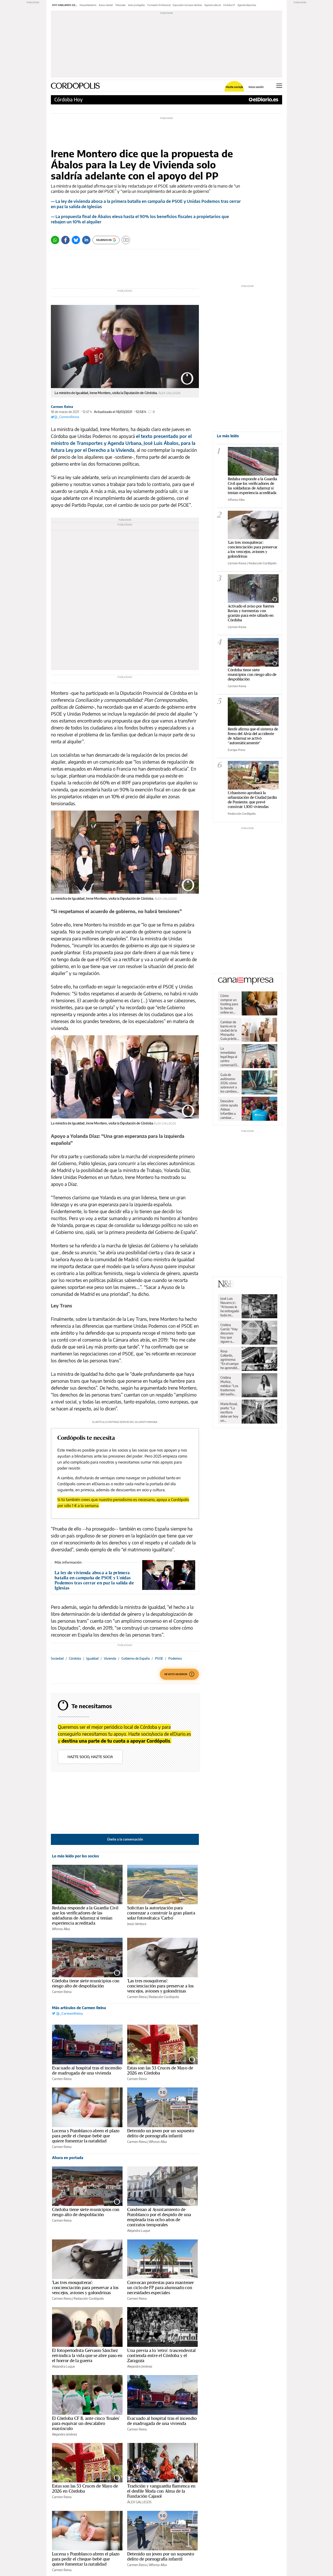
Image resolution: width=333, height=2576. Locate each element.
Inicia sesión (256, 87)
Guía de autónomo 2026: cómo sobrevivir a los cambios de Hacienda (228, 1083)
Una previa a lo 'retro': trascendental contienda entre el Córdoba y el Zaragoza (161, 2355)
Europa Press (236, 750)
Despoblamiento (88, 5)
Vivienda (110, 1658)
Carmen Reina (62, 407)
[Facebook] (65, 240)
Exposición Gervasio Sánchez (187, 5)
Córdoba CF (229, 5)
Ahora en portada (67, 2157)
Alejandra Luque (138, 2231)
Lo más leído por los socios (75, 1856)
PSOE (159, 1658)
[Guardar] (126, 240)
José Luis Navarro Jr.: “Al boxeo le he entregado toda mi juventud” (229, 1307)
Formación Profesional (158, 5)
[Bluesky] (76, 240)
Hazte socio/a (234, 87)
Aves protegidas (136, 5)
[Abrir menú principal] (279, 86)
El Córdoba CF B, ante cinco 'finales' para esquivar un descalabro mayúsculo (86, 2423)
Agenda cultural (212, 5)
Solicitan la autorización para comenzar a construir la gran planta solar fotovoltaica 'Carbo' (161, 1913)
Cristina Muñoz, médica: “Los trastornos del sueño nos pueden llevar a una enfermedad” (229, 1386)
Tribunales (120, 5)
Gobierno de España (135, 1658)
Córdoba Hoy (68, 99)
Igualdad (92, 1658)
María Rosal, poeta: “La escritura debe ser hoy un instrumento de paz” (229, 1412)
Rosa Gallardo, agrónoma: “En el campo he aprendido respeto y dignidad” (229, 1359)
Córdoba (75, 1658)
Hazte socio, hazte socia (90, 1757)
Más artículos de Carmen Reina (79, 2007)
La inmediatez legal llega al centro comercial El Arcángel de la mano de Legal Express (228, 1056)
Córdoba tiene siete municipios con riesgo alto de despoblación (252, 674)
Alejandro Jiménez (139, 2366)
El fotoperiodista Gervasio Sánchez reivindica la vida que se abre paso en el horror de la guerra (87, 2355)
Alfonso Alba (61, 1929)
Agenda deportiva (246, 5)
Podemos (175, 1658)
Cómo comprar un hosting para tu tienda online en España (229, 1004)
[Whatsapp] (55, 240)
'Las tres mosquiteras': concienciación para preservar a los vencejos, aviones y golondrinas (160, 1986)
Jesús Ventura (136, 1924)
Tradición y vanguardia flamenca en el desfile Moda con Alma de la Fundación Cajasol (161, 2491)
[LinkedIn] (86, 240)
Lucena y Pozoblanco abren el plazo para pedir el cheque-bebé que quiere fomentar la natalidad (86, 2136)
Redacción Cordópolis (164, 1997)
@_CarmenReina (65, 417)
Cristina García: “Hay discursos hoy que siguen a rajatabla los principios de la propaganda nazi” (229, 1333)
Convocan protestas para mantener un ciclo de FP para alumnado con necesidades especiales (160, 2287)
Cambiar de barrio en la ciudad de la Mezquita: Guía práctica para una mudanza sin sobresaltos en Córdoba (229, 1030)
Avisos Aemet (106, 5)
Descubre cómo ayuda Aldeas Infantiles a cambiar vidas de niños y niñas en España (229, 1109)
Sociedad (57, 1658)
